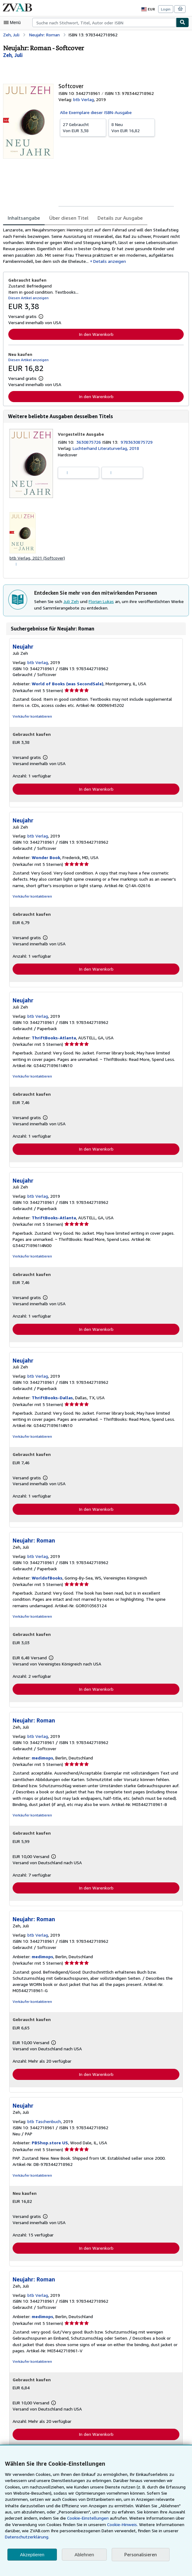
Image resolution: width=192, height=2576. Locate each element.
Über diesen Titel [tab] (66, 217)
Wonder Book (45, 860)
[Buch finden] (182, 22)
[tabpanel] (93, 246)
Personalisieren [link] (140, 2554)
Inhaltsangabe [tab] (23, 217)
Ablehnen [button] (84, 2554)
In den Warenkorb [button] (96, 335)
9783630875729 (137, 443)
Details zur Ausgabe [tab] (116, 217)
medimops (42, 1761)
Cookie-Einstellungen (32, 2524)
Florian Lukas (101, 603)
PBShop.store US (49, 2147)
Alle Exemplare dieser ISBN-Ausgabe (96, 112)
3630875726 (89, 443)
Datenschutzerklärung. (142, 2536)
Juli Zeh (71, 603)
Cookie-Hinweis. (63, 2530)
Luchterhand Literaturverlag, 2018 (104, 449)
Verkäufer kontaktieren (31, 718)
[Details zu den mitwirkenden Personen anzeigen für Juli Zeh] (13, 55)
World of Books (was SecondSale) (66, 686)
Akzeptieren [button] (32, 2554)
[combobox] (104, 22)
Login (166, 9)
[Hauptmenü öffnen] (14, 22)
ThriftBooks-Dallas (50, 1401)
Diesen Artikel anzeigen (27, 299)
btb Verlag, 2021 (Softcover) (36, 559)
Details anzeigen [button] (108, 262)
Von (83, 127)
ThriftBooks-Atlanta (51, 1040)
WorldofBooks (45, 1581)
